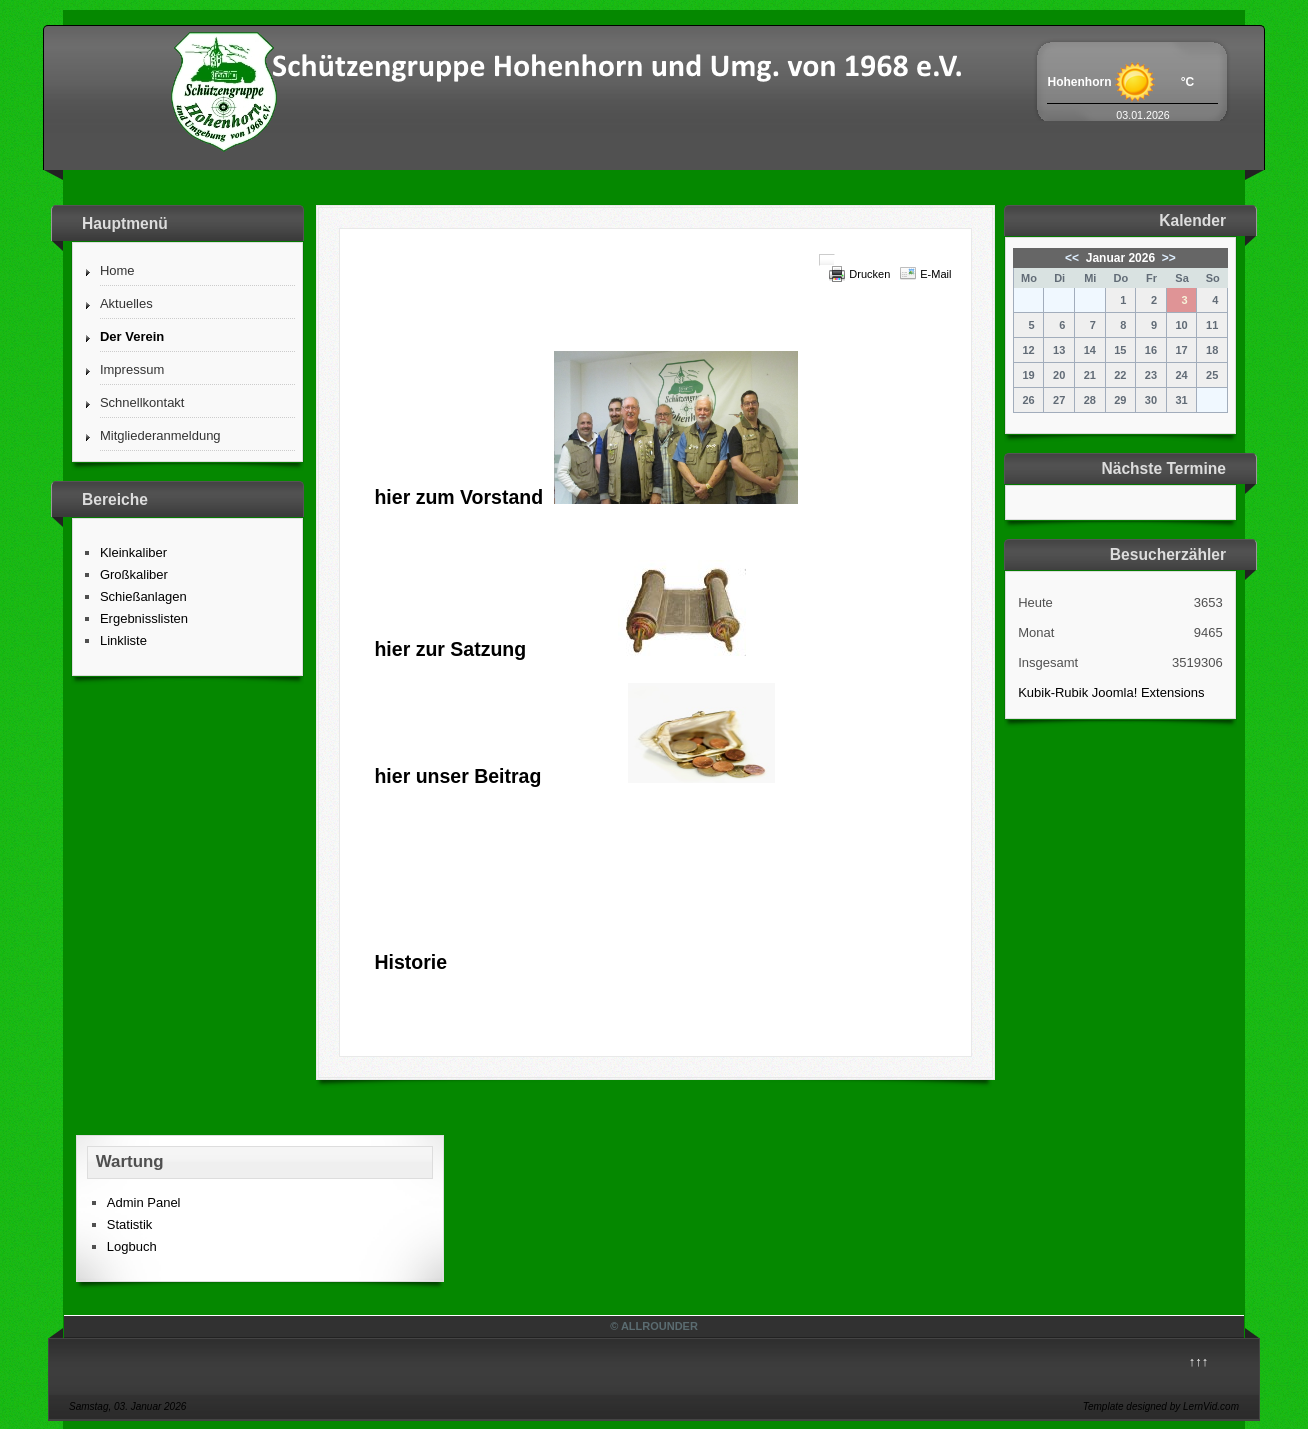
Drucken (869, 274)
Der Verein (132, 336)
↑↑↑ (1199, 1361)
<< (1073, 258)
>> (1166, 258)
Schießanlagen (143, 596)
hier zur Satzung (450, 649)
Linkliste (123, 640)
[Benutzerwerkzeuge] (827, 260)
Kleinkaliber (133, 552)
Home (117, 270)
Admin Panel (144, 1202)
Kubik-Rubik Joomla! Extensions (1111, 692)
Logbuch (132, 1246)
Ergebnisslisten (144, 618)
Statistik (130, 1224)
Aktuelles (126, 303)
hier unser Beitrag (457, 776)
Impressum (132, 369)
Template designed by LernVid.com (1161, 1406)
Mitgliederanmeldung (160, 435)
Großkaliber (134, 574)
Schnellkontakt (142, 402)
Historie (410, 962)
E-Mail (935, 274)
